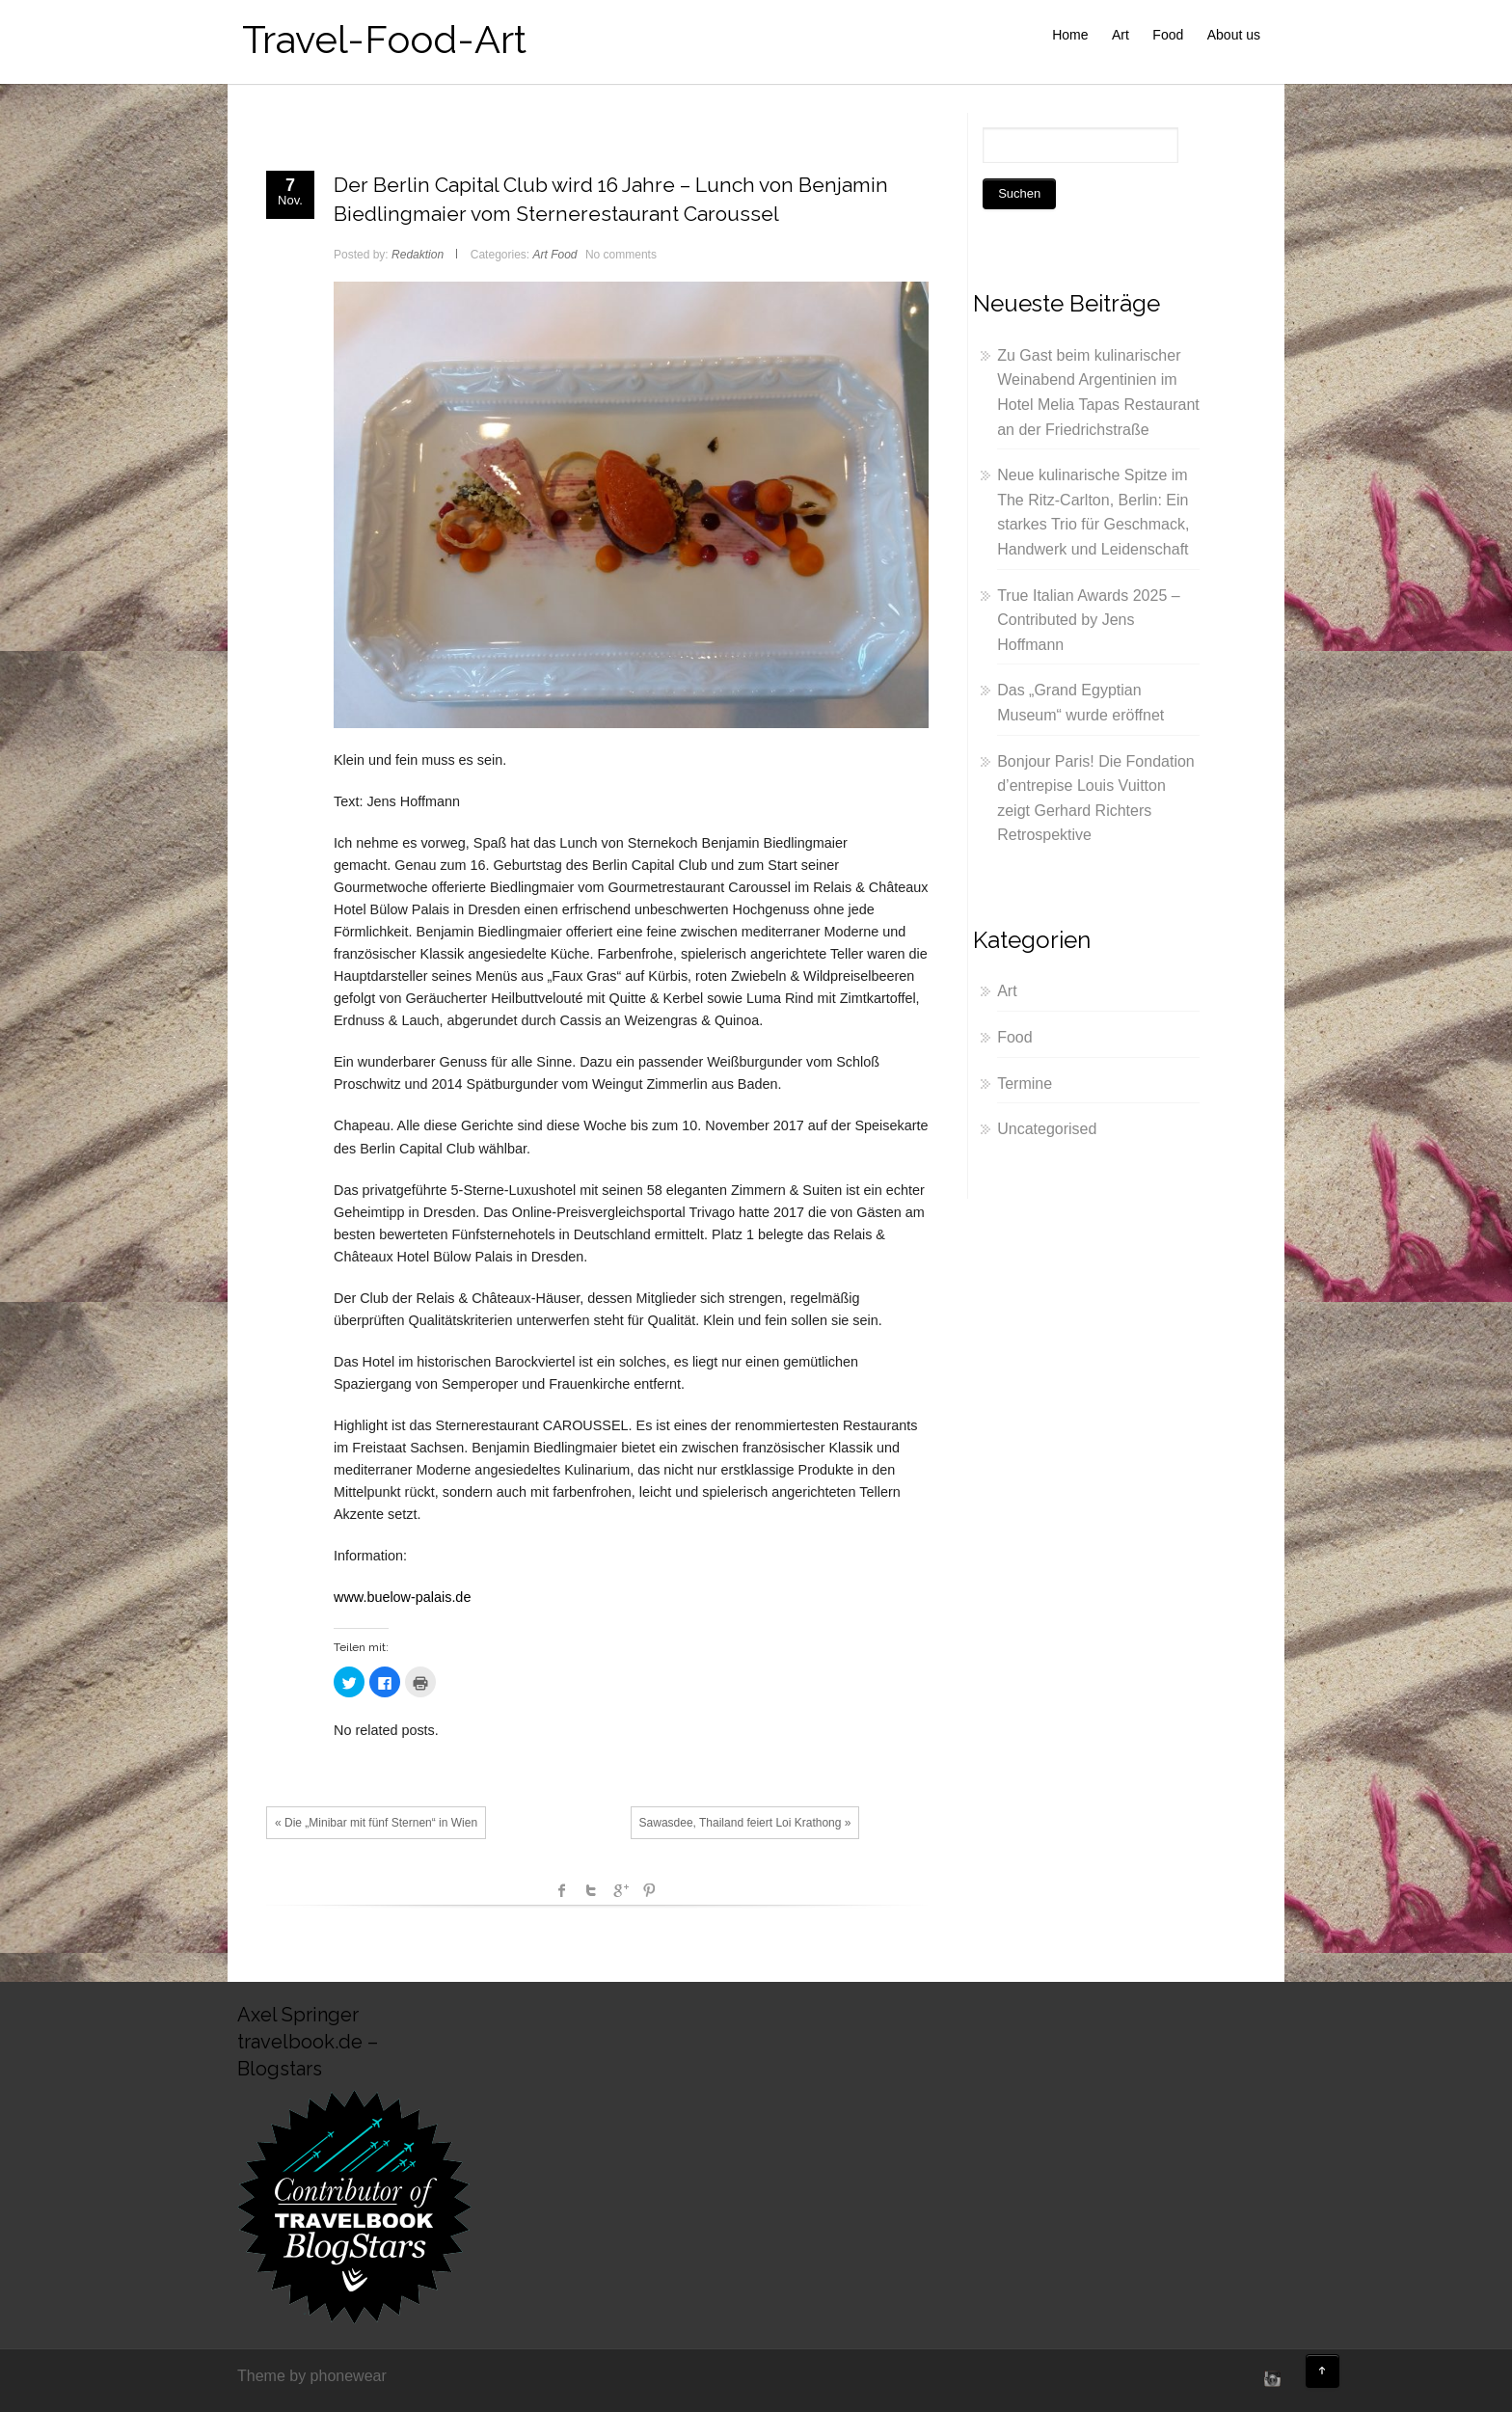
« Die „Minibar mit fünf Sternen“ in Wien (376, 1822)
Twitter (591, 1890)
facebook (562, 1890)
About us (1233, 34)
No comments (621, 254)
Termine (1024, 1083)
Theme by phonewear (312, 2376)
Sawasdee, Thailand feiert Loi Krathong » (745, 1822)
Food (1167, 34)
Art (1120, 34)
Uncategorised (1046, 1129)
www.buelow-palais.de (402, 1597)
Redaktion (418, 254)
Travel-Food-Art (384, 39)
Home (1070, 34)
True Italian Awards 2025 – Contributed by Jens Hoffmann (1088, 620)
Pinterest (648, 1890)
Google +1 (620, 1890)
